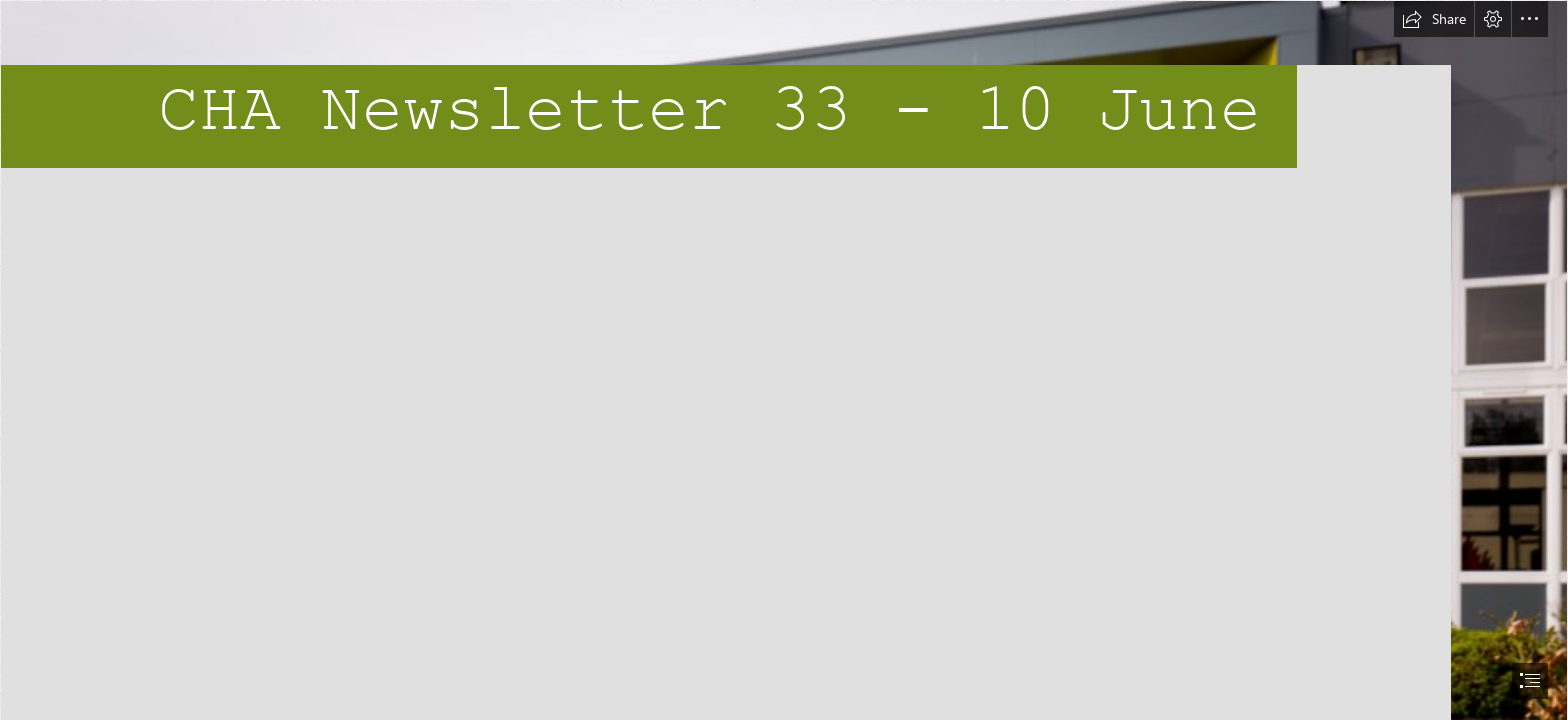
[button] (1434, 19)
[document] (784, 360)
